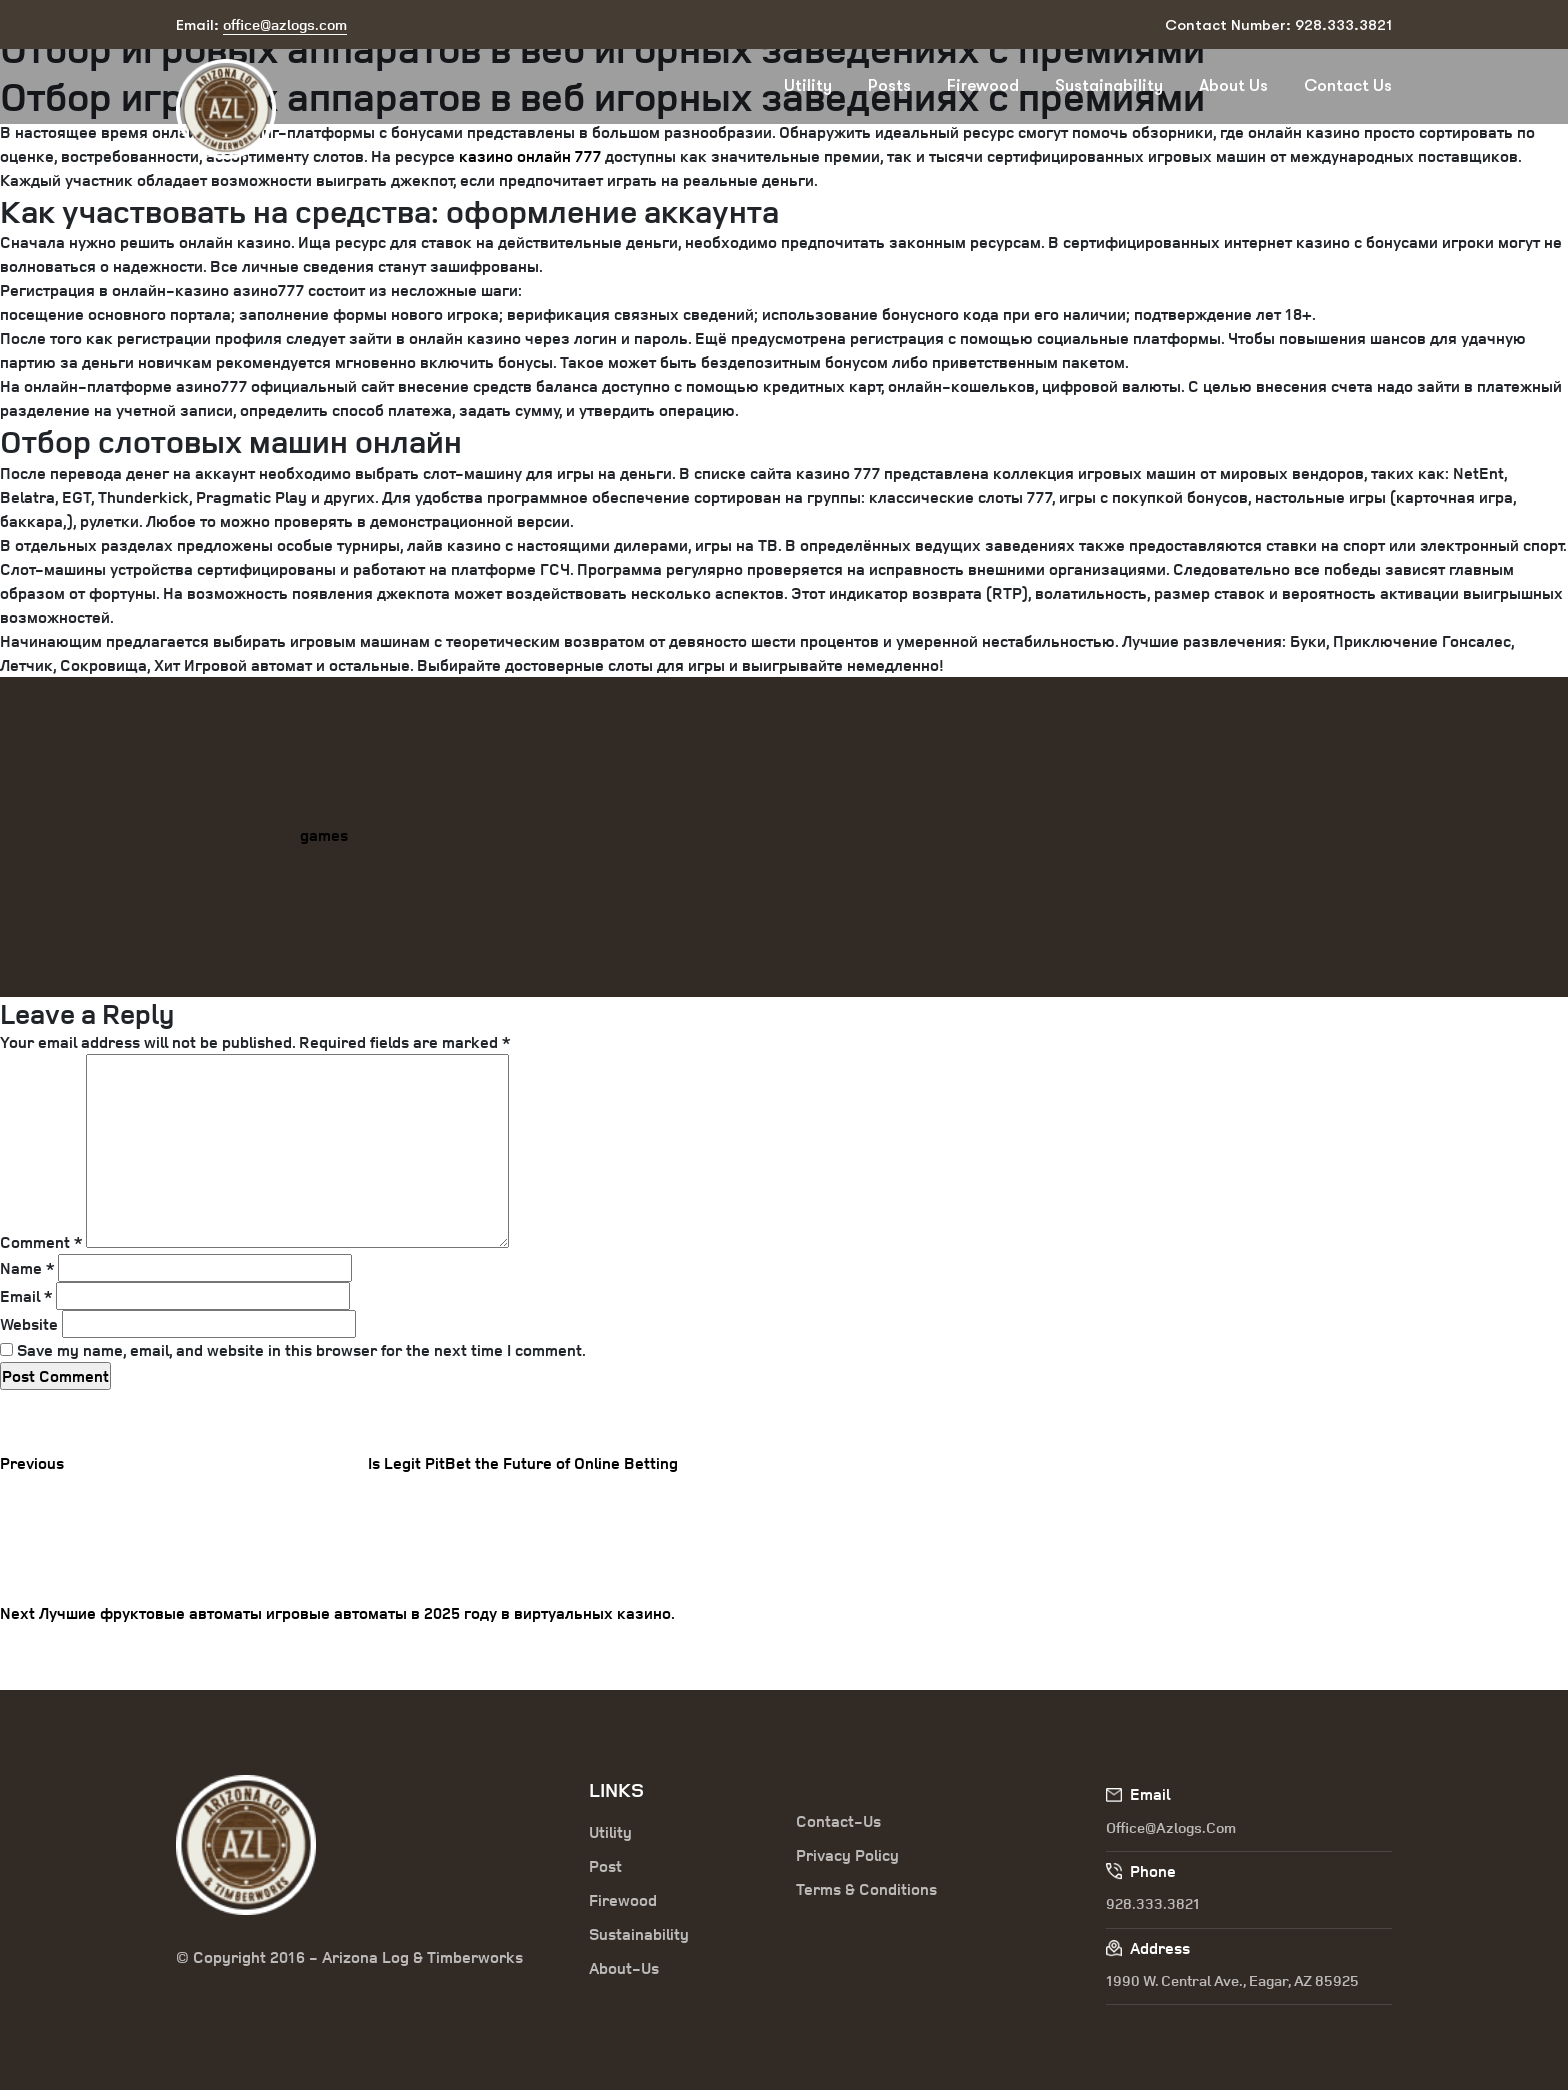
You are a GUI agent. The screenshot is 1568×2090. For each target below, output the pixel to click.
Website (29, 1324)
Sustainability (1109, 85)
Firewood (983, 85)
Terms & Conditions (866, 1889)
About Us (1233, 85)
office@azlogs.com (1171, 1827)
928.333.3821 (1153, 1903)
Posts (889, 85)
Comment (41, 1242)
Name (27, 1268)
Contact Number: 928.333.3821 (1278, 25)
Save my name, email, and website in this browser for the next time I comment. (301, 1350)
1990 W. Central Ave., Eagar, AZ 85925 (1232, 1980)
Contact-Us (838, 1821)
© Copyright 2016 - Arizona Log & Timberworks (349, 1957)
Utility (808, 85)
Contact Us (1348, 85)
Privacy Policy (847, 1855)
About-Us (624, 1968)
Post (605, 1866)
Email (26, 1296)
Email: (261, 25)
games (324, 835)
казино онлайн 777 (530, 156)
